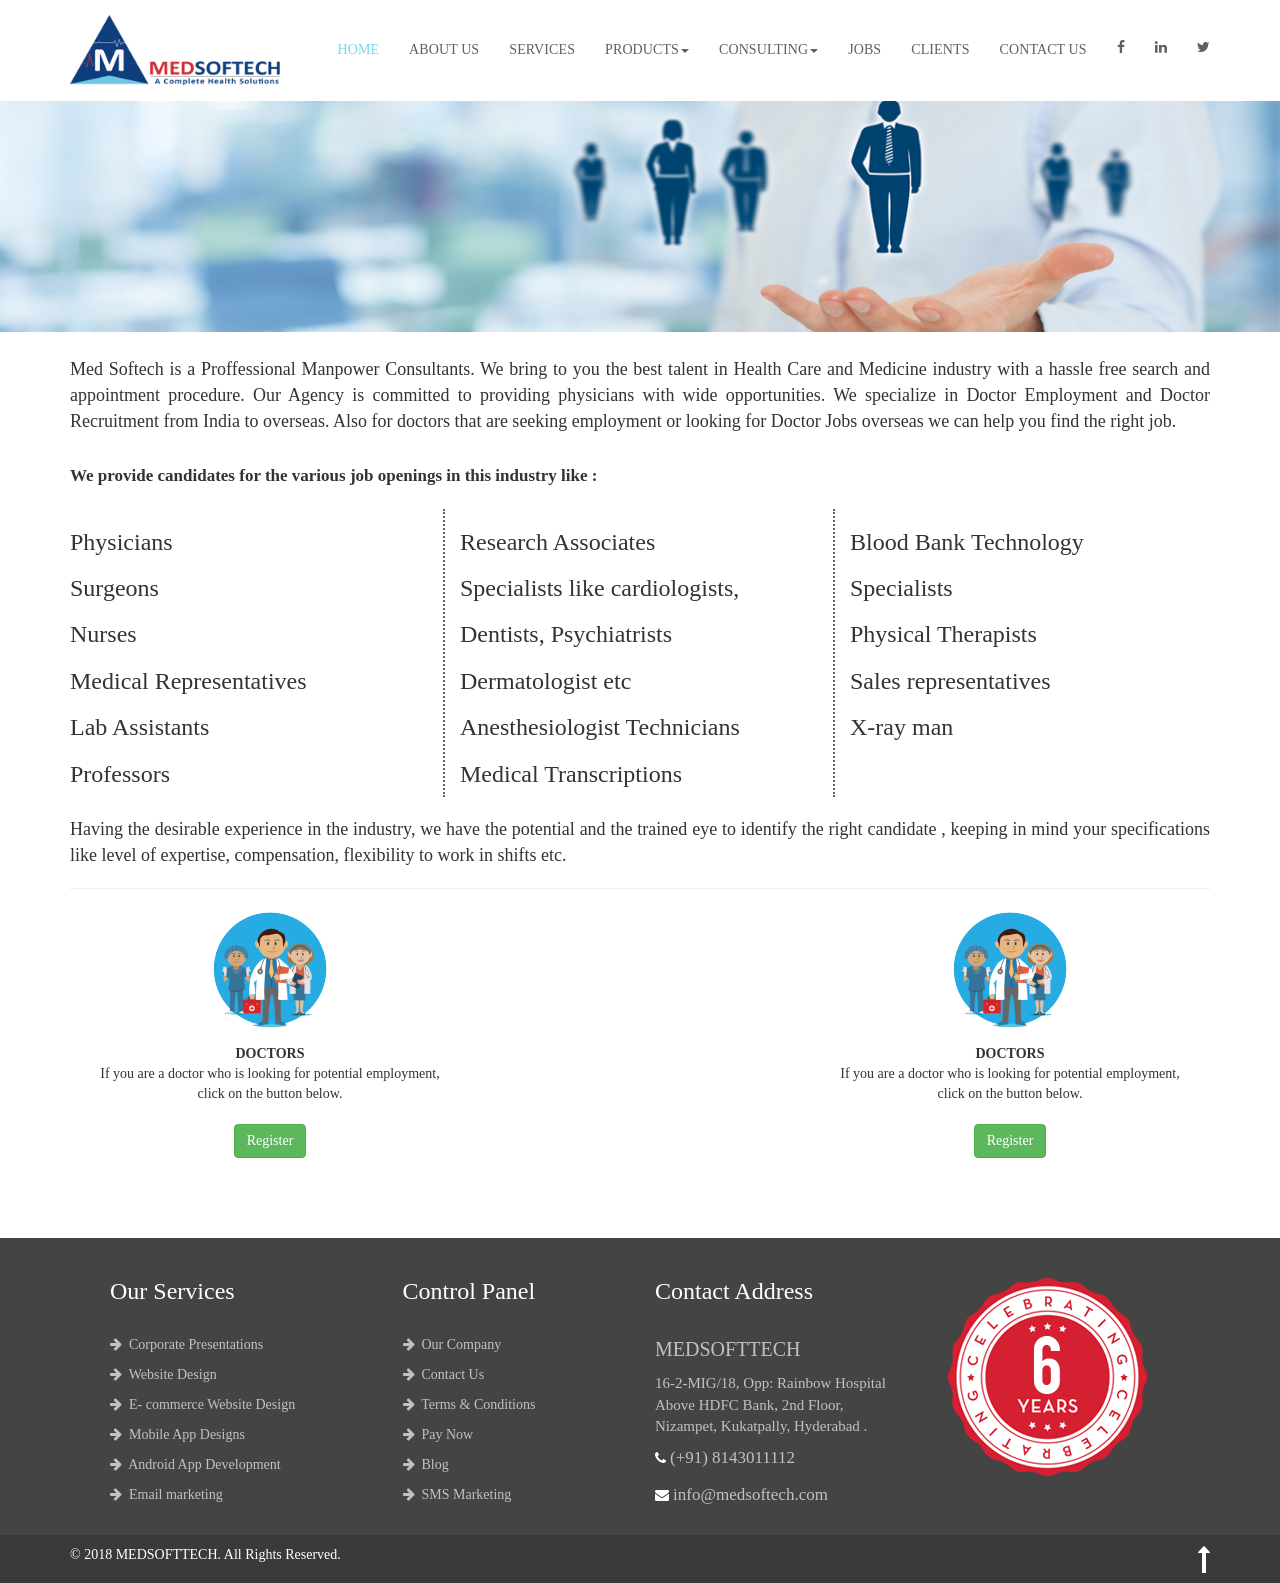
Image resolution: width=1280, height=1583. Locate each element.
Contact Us (1043, 49)
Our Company (452, 1344)
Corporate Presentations (186, 1344)
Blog (426, 1464)
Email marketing (166, 1494)
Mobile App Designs (177, 1434)
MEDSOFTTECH (167, 1554)
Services (542, 49)
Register (270, 1140)
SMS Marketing (457, 1494)
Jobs (864, 49)
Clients (940, 49)
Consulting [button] (768, 49)
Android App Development (195, 1464)
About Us (444, 49)
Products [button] (647, 49)
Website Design (163, 1374)
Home (358, 49)
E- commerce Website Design (202, 1404)
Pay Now (438, 1434)
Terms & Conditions (469, 1404)
